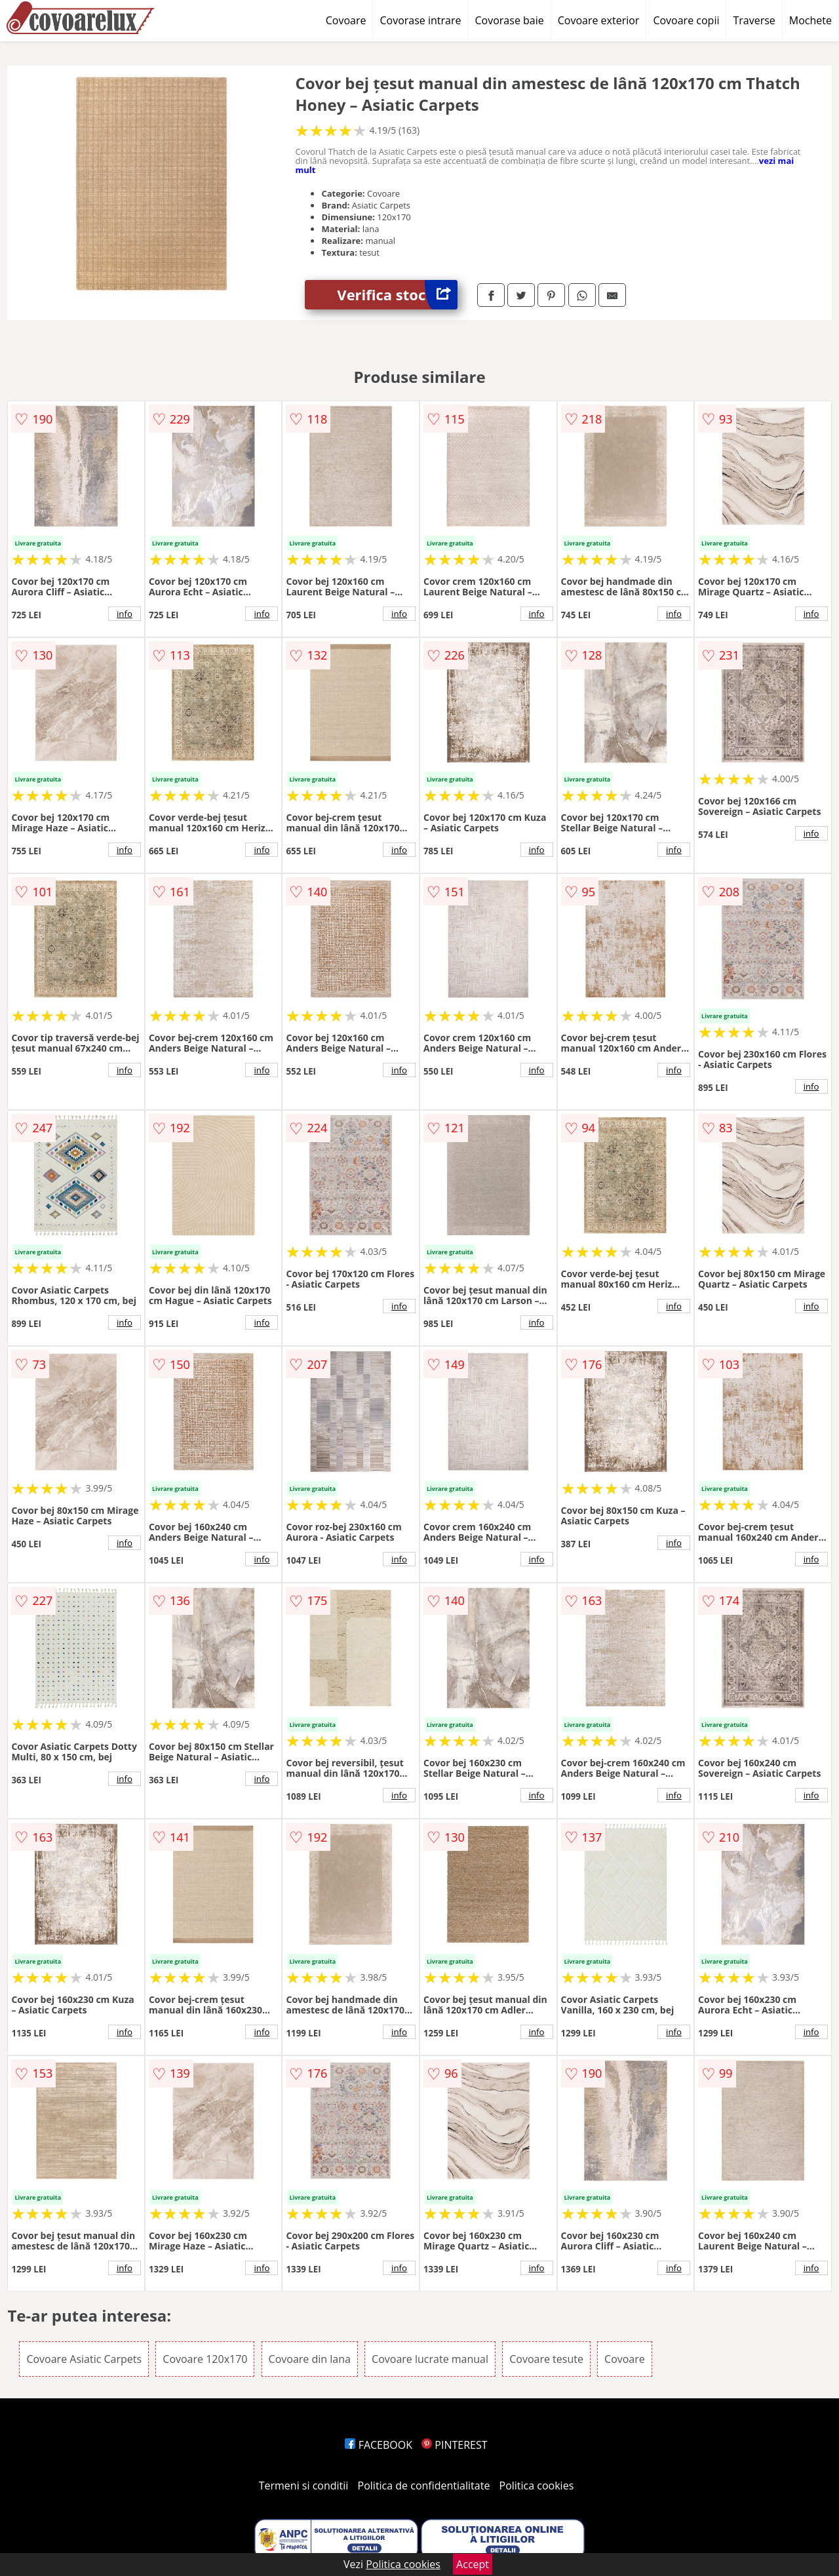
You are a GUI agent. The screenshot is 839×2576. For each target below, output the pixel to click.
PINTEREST (454, 2445)
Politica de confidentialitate (424, 2485)
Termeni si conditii (304, 2485)
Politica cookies (536, 2485)
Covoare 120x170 (205, 2359)
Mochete (810, 20)
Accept (472, 2564)
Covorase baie (509, 20)
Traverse (754, 20)
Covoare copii (686, 20)
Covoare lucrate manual (430, 2359)
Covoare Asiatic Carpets (84, 2359)
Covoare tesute (546, 2359)
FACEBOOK (378, 2445)
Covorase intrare (420, 20)
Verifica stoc (397, 294)
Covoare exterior (599, 20)
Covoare (346, 20)
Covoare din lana (310, 2359)
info (124, 614)
